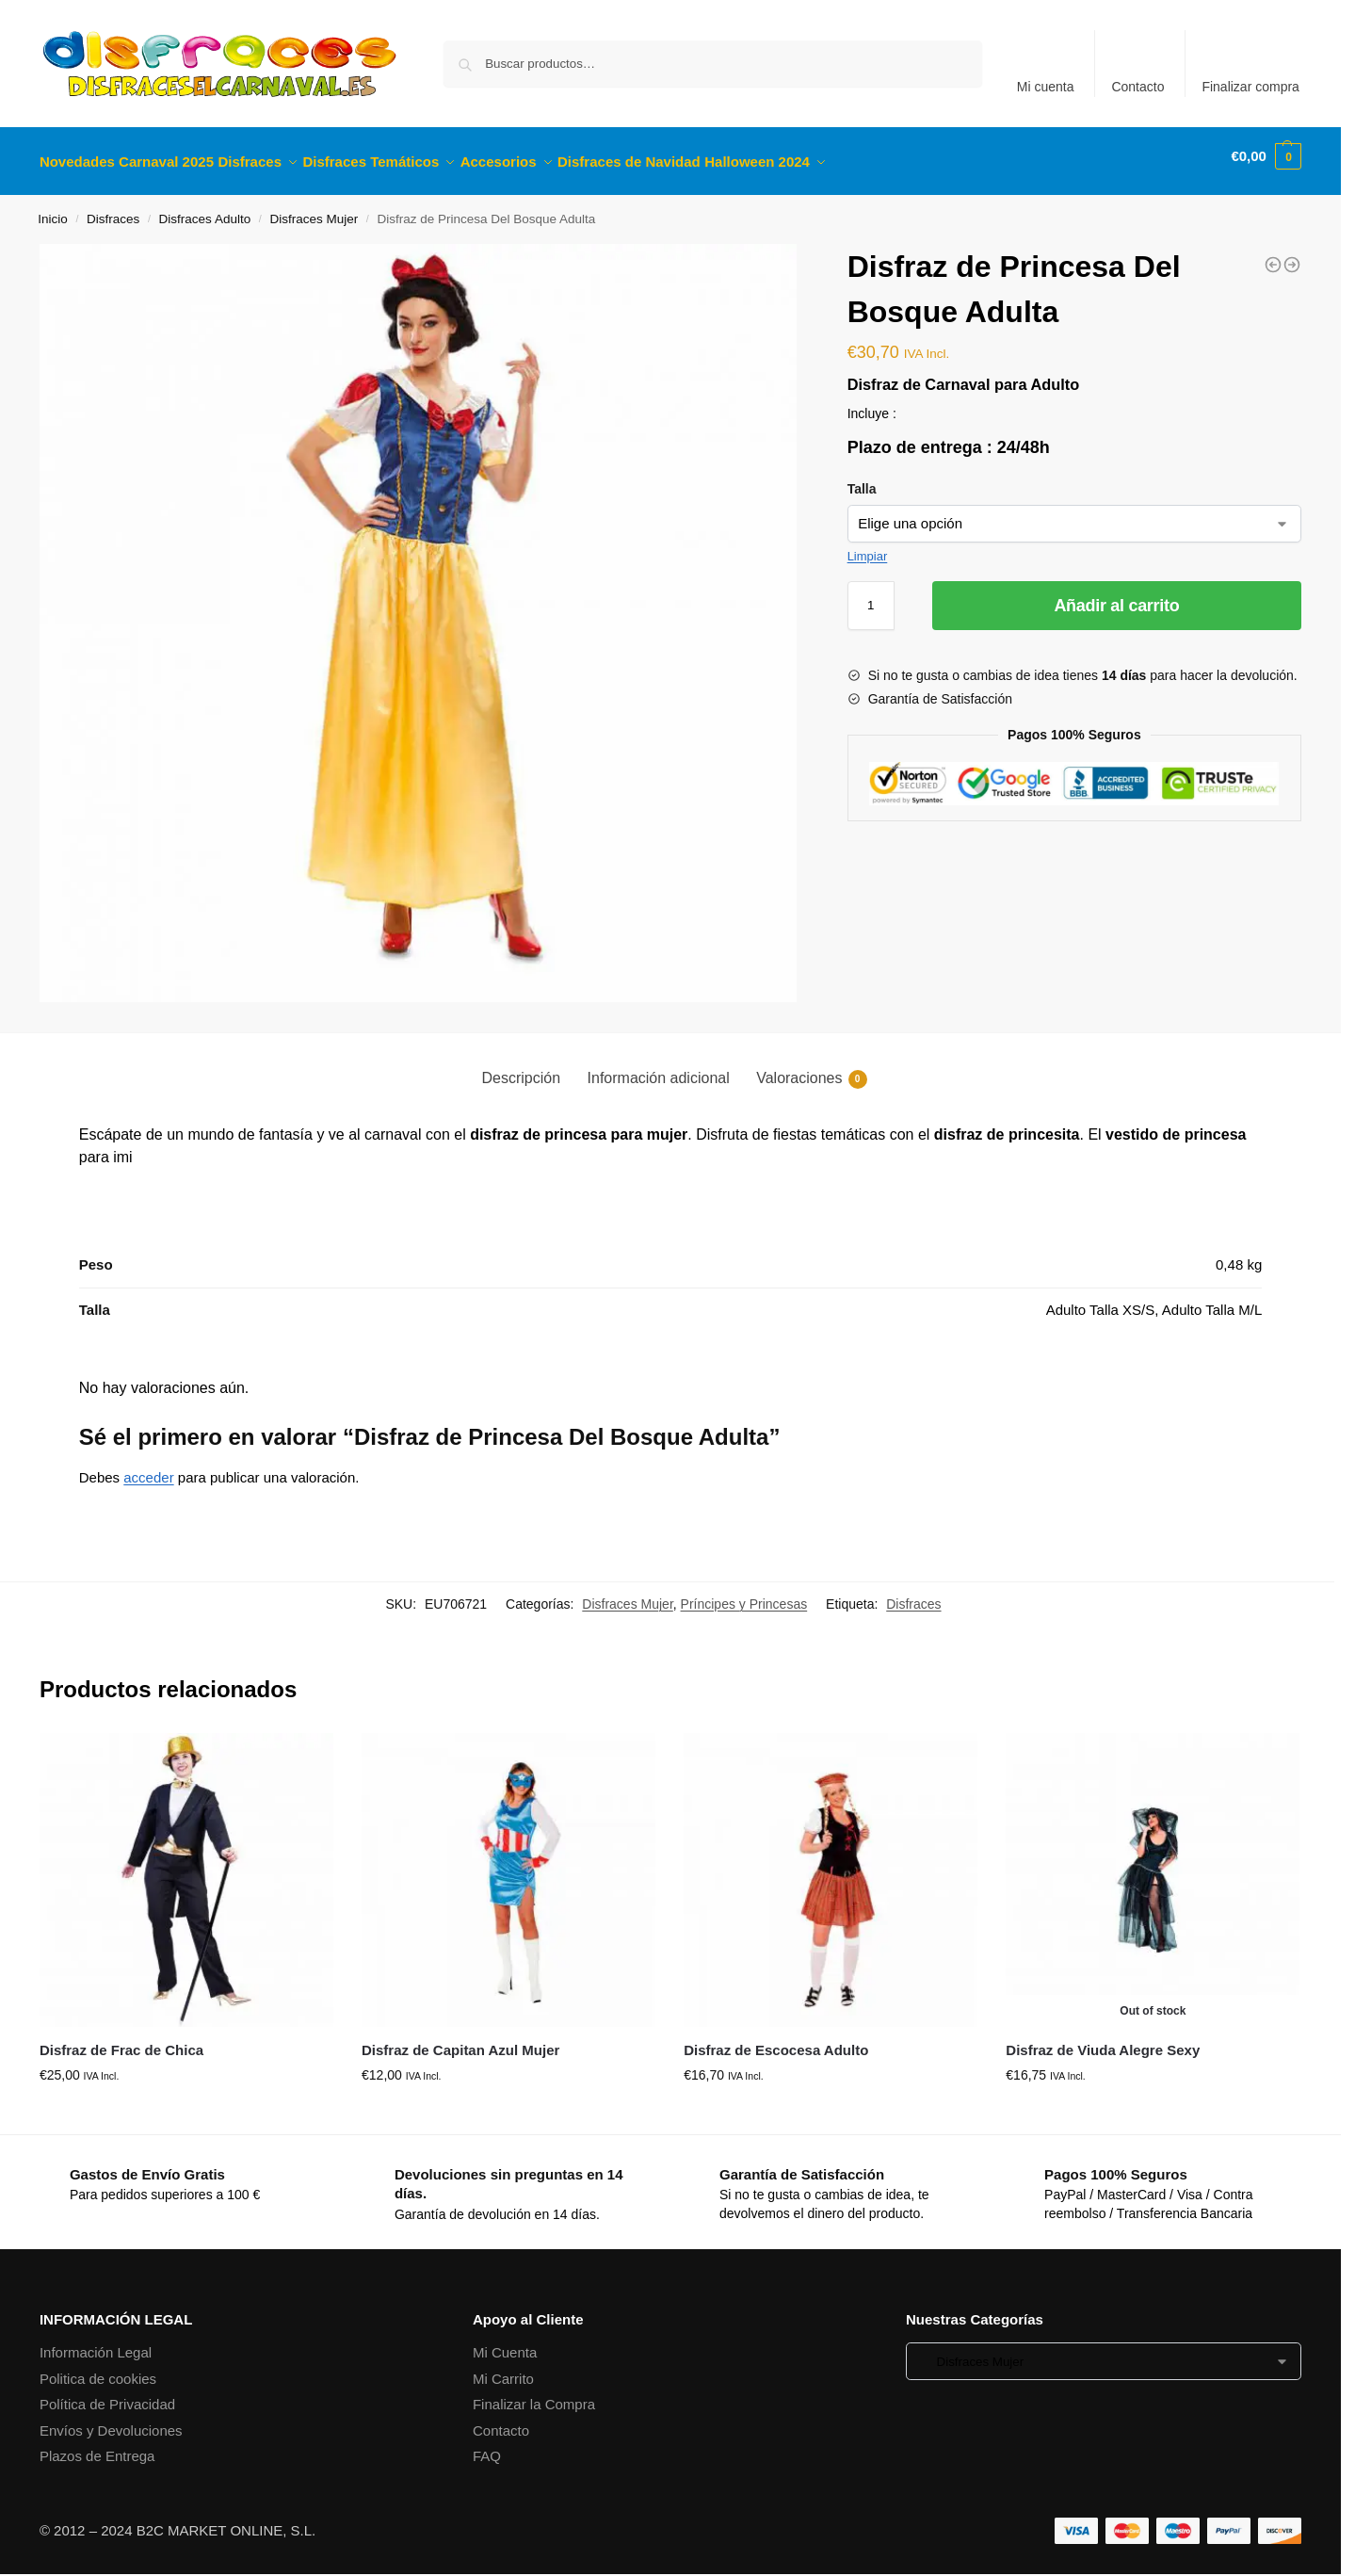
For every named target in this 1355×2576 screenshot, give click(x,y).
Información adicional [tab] (659, 1067)
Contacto (1137, 86)
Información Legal (96, 2342)
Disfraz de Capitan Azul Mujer (460, 2040)
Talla (862, 477)
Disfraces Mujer (313, 209)
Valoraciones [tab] (811, 1068)
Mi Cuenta (505, 2342)
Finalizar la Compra (534, 2394)
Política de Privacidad (107, 2394)
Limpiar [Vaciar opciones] (867, 545)
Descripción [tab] (520, 1067)
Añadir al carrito (1116, 594)
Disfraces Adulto (205, 209)
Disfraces (113, 209)
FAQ (487, 2446)
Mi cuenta (1045, 86)
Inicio (53, 209)
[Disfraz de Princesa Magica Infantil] (1273, 254)
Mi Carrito (503, 2368)
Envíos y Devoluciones (111, 2420)
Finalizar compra (1250, 86)
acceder (148, 1467)
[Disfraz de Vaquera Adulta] (1291, 254)
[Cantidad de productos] (871, 594)
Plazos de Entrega (97, 2446)
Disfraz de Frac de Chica (121, 2040)
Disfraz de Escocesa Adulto (776, 2040)
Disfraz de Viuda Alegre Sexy (1103, 2040)
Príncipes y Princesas (744, 1593)
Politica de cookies (98, 2368)
